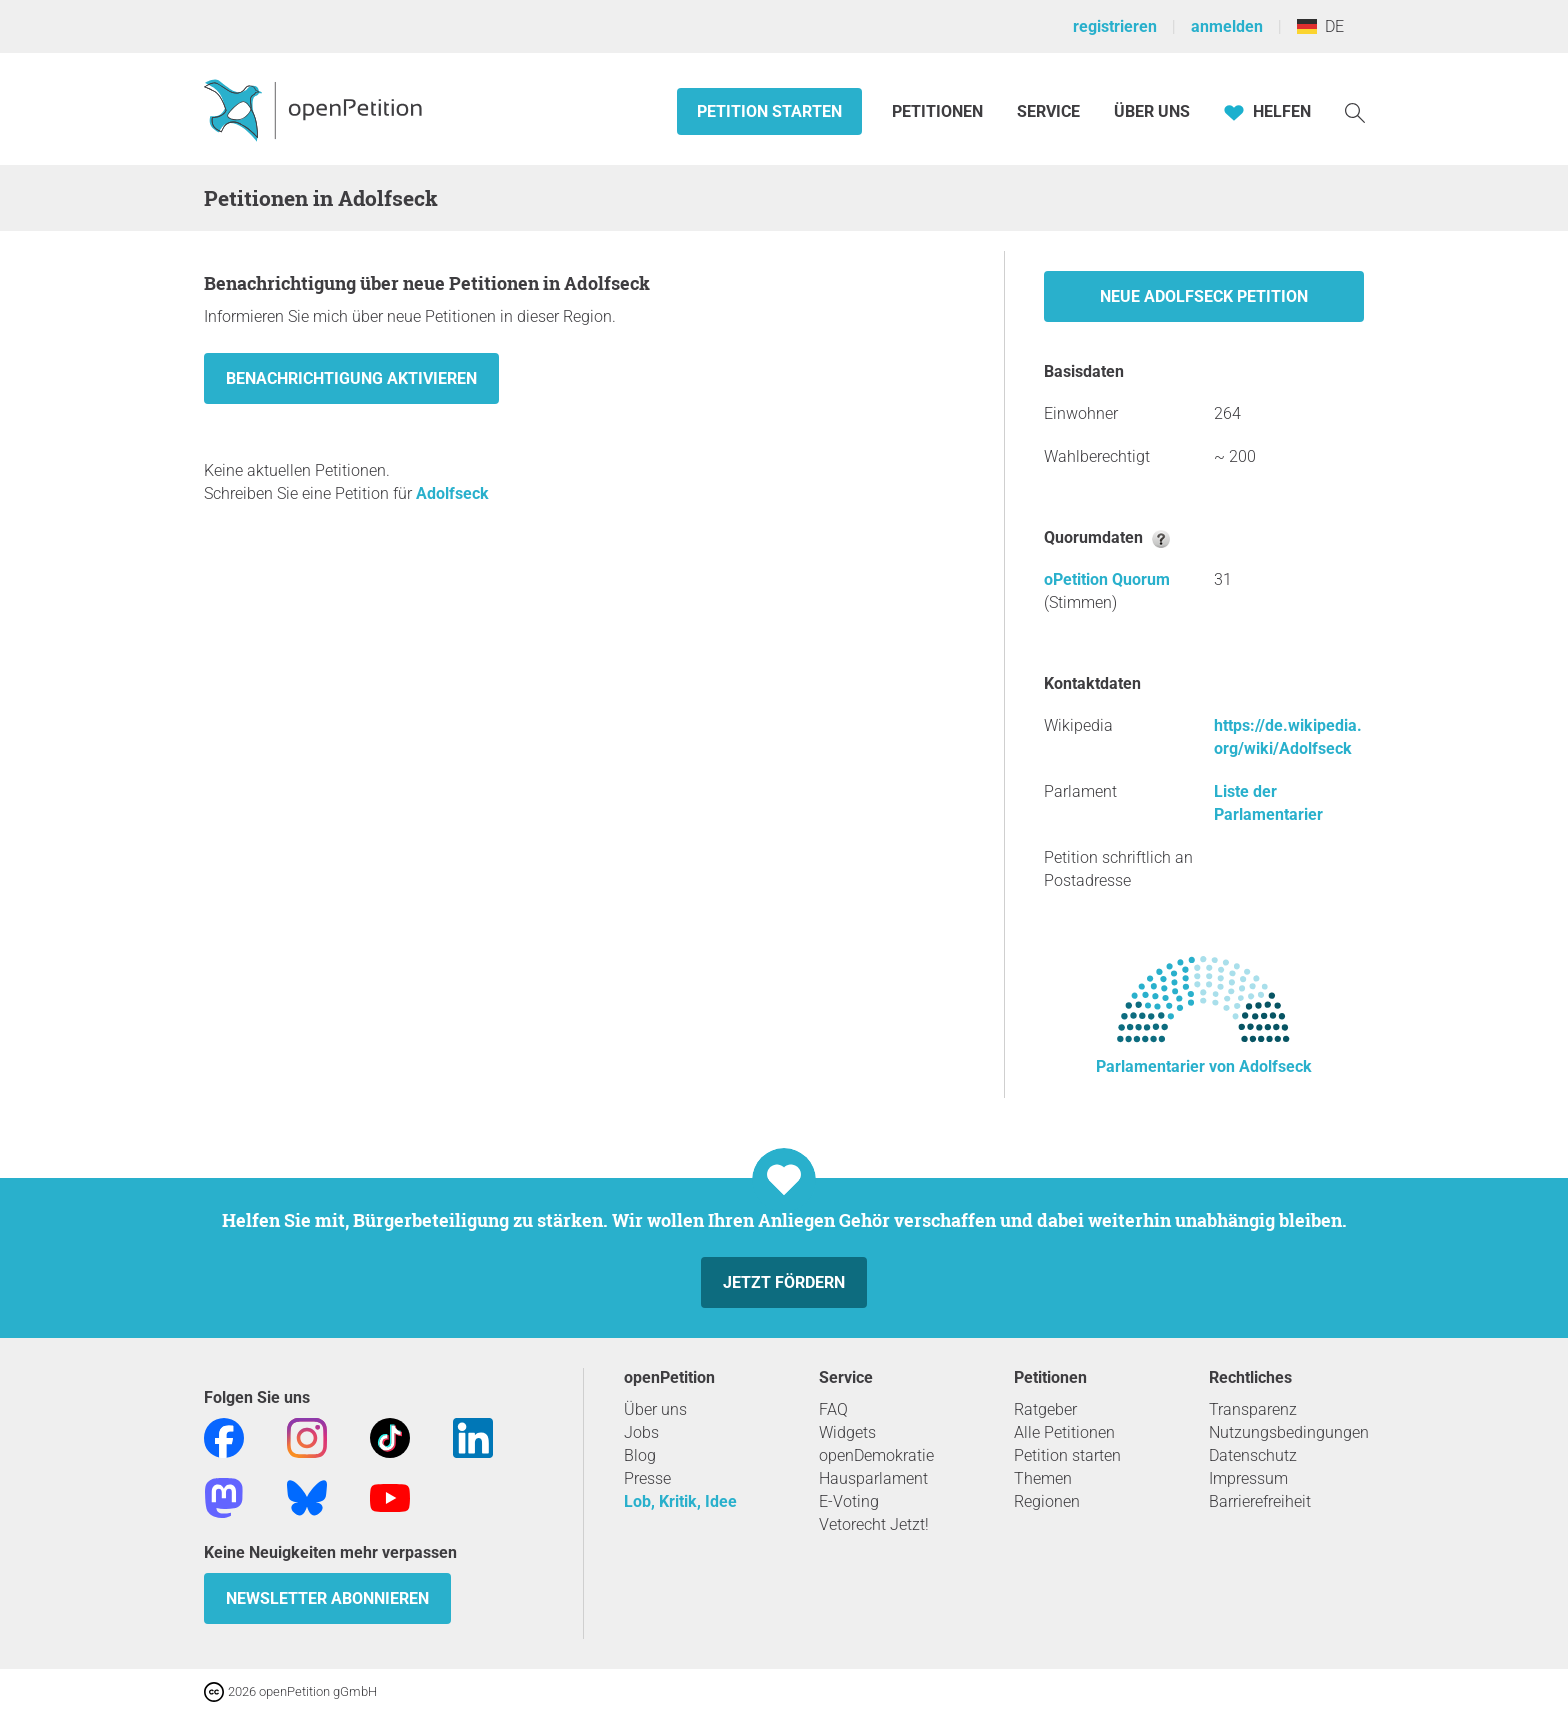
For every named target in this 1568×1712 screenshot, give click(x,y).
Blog (640, 1455)
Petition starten (769, 111)
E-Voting (849, 1501)
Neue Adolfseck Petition (1204, 296)
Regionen (1047, 1501)
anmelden (1227, 26)
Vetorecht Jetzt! (874, 1524)
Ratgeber (1045, 1409)
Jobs (641, 1432)
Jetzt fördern (784, 1282)
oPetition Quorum (1107, 579)
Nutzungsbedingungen (1289, 1432)
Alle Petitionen (1064, 1432)
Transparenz (1253, 1409)
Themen (1043, 1478)
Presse (647, 1478)
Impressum (1248, 1478)
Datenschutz (1253, 1455)
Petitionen (939, 111)
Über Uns (1152, 111)
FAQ (833, 1409)
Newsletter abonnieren (327, 1598)
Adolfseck (452, 493)
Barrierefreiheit (1260, 1501)
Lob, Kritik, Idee (680, 1501)
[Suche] (1355, 111)
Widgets (847, 1432)
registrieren (1115, 26)
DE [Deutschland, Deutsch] (1320, 26)
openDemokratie (876, 1455)
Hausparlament (873, 1478)
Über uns (655, 1409)
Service (1048, 111)
